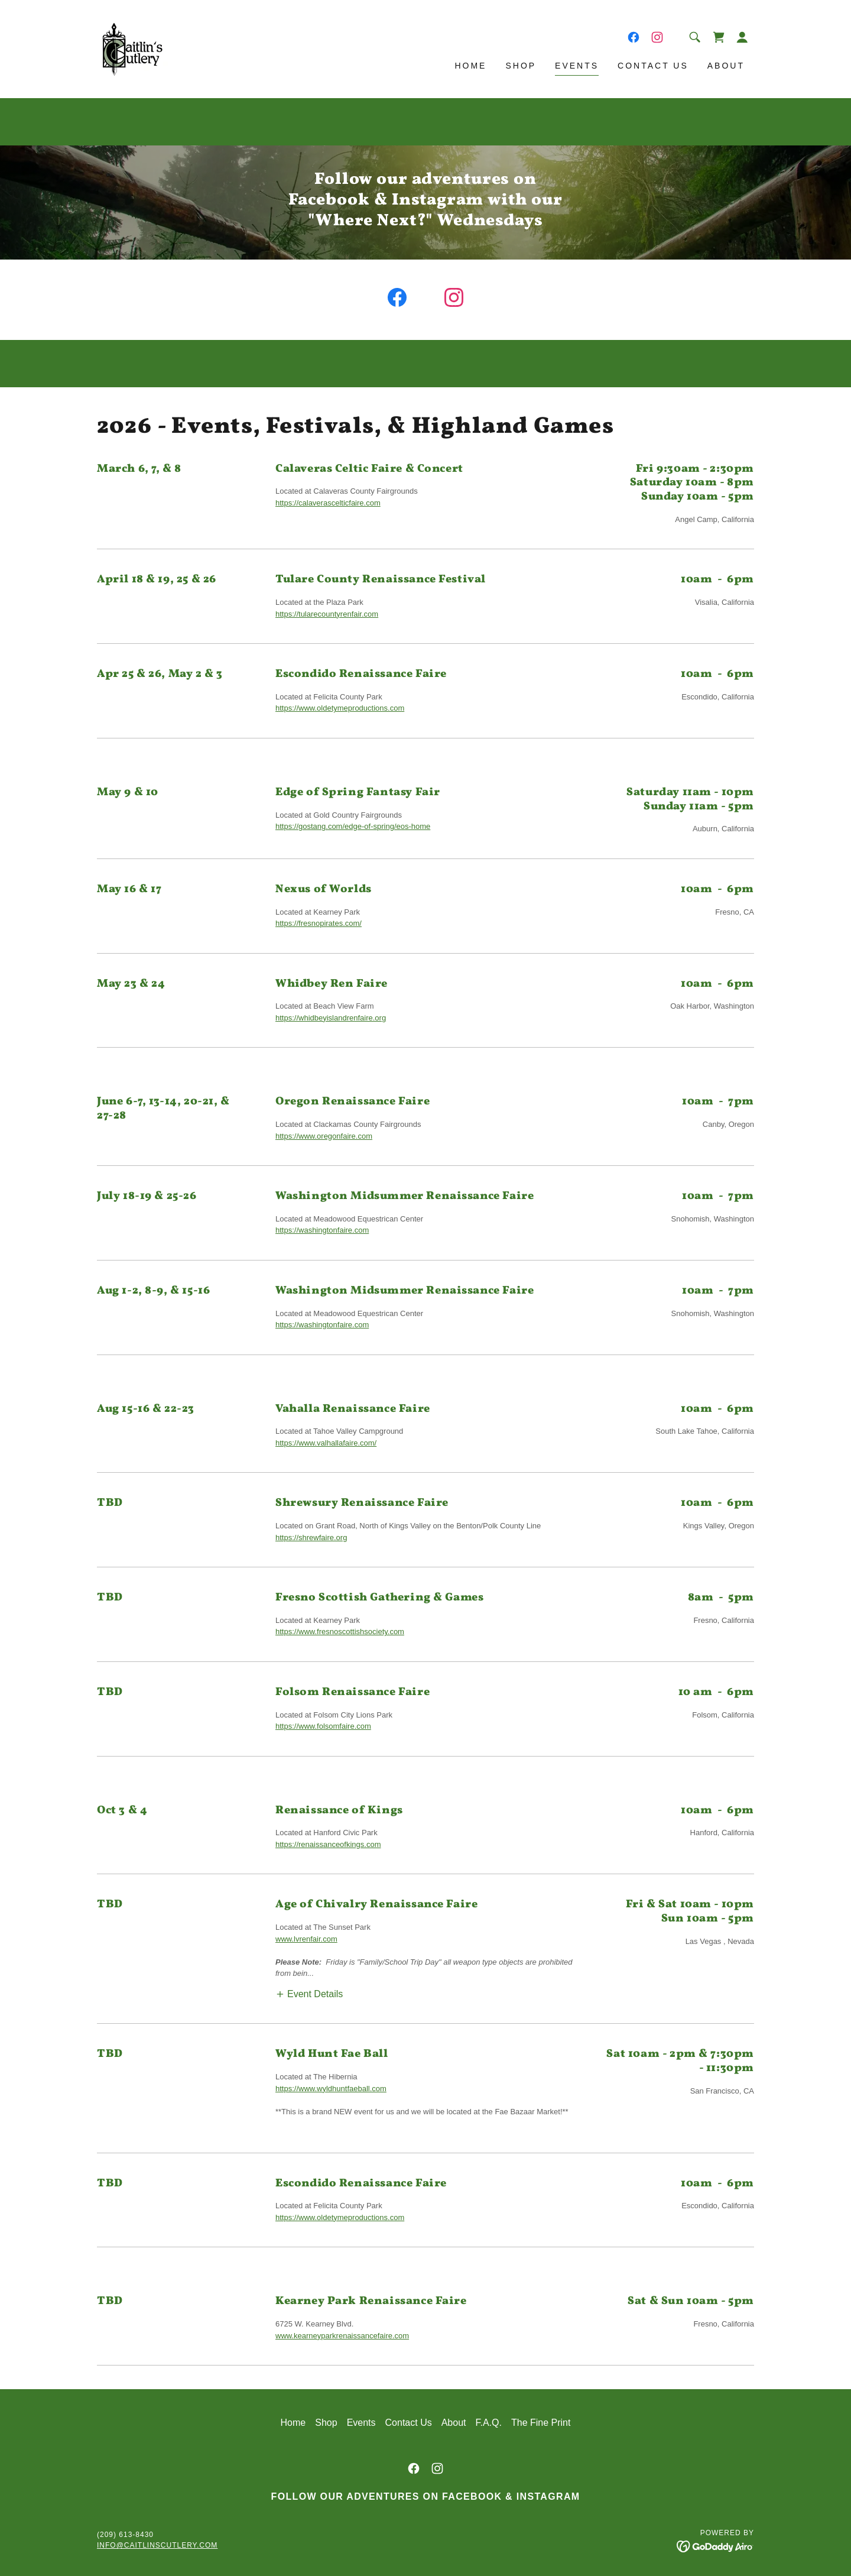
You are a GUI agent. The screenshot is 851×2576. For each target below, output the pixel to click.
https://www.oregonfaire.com (323, 1136)
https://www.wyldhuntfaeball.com (330, 2088)
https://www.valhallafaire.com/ (325, 1442)
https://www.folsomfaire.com (323, 1726)
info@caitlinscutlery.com (157, 2545)
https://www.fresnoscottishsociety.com (339, 1631)
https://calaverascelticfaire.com (328, 502)
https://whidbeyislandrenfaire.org (330, 1017)
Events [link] (577, 65)
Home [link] (470, 65)
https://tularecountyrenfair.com (326, 614)
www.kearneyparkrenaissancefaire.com (342, 2335)
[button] (742, 37)
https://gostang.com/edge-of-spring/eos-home (352, 826)
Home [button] (293, 2423)
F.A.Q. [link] (489, 2423)
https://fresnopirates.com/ (318, 923)
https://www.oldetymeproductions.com (339, 708)
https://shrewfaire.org (311, 1537)
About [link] (726, 65)
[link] (133, 48)
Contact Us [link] (653, 65)
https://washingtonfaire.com (322, 1230)
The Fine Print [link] (540, 2423)
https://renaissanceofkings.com (328, 1844)
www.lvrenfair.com (306, 1939)
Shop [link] (520, 65)
